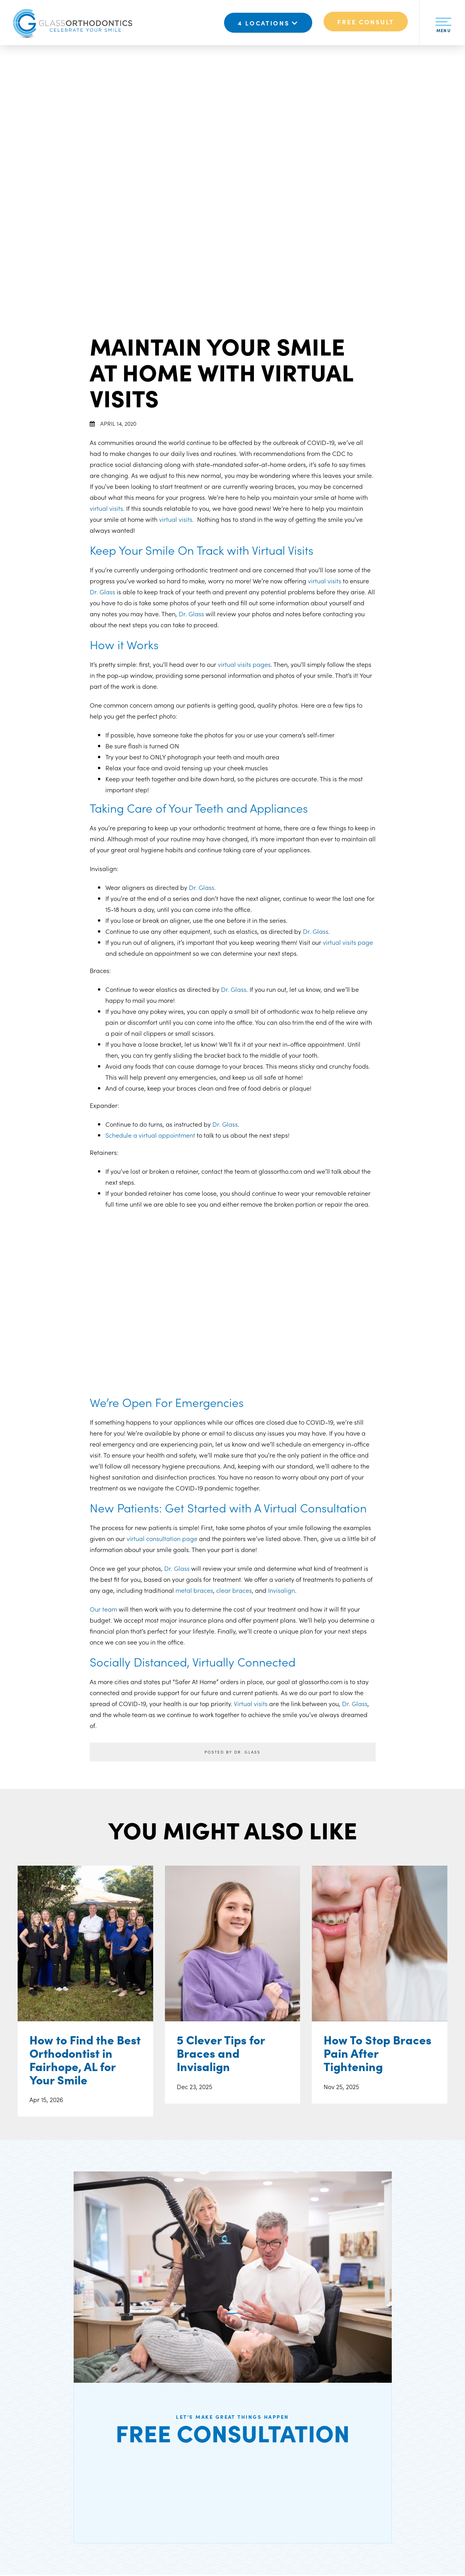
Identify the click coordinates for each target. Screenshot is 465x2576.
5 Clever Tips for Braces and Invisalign (221, 2054)
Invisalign (281, 1590)
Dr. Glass (102, 591)
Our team (103, 1609)
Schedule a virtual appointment (150, 1135)
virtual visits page (348, 942)
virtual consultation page (162, 1538)
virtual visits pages (244, 664)
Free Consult (365, 21)
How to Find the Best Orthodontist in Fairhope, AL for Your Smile (85, 2060)
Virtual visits (251, 1703)
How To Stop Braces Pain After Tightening (377, 2054)
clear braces (234, 1590)
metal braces (194, 1590)
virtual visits (106, 508)
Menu (443, 27)
